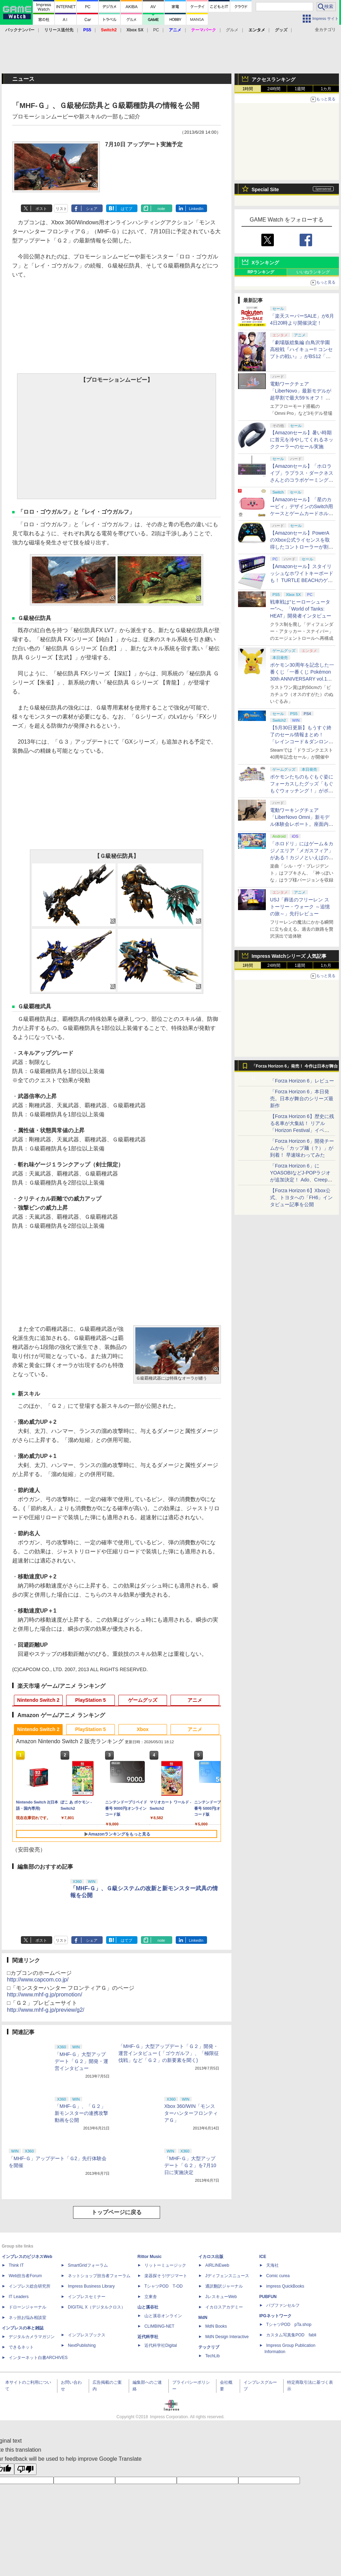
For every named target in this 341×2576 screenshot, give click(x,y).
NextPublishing (82, 2345)
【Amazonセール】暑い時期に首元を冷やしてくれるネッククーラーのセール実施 (301, 439)
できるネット (21, 2347)
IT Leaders (19, 2296)
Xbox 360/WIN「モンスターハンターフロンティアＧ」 (191, 2113)
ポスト (41, 209)
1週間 (300, 88)
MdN (202, 2317)
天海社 (272, 2265)
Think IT (16, 2265)
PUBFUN (268, 2296)
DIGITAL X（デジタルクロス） (96, 2307)
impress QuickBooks (285, 2286)
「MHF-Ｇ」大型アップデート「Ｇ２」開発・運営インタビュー (81, 2061)
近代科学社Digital (160, 2345)
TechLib (212, 2355)
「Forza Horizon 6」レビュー (302, 1081)
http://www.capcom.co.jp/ (38, 1980)
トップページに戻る (117, 2212)
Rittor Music (149, 2256)
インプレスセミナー (86, 2296)
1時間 (248, 88)
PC (156, 30)
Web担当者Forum (25, 2275)
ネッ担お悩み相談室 (27, 2317)
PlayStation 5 (90, 1700)
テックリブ (208, 2347)
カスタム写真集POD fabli (291, 2335)
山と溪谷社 (147, 2307)
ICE (262, 2256)
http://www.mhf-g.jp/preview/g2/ (45, 2010)
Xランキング (265, 262)
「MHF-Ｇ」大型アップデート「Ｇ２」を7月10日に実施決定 (190, 2165)
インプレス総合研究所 (29, 2286)
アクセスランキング (273, 79)
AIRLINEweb (217, 2265)
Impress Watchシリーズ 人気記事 (289, 956)
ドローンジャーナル (27, 2307)
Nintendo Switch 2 (38, 1700)
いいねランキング (313, 272)
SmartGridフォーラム (88, 2265)
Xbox (143, 1729)
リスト (61, 209)
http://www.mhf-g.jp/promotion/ (44, 1994)
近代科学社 (147, 2336)
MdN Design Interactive (227, 2336)
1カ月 (326, 88)
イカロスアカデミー (224, 2307)
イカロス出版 (210, 2256)
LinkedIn (196, 209)
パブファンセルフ (283, 2305)
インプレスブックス (86, 2335)
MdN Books (216, 2326)
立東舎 (150, 2296)
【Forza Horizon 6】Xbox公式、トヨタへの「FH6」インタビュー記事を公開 (301, 1197)
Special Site (265, 189)
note (161, 209)
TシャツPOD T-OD (163, 2286)
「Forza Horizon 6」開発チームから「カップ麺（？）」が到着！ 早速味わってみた (302, 1148)
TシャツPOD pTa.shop (288, 2324)
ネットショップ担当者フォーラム (99, 2275)
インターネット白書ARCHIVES (38, 2357)
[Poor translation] (25, 2469)
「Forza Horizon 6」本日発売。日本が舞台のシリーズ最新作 (301, 1098)
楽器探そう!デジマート (165, 2275)
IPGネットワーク (275, 2315)
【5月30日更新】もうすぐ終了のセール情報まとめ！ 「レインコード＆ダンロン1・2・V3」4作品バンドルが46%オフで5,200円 (301, 741)
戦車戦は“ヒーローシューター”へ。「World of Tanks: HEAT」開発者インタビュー (300, 609)
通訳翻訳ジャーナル (224, 2286)
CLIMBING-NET (159, 2326)
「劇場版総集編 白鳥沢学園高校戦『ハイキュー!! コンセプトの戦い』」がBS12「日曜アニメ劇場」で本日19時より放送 (302, 356)
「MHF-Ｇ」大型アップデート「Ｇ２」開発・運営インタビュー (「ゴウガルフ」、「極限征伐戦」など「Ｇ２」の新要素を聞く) (168, 2053)
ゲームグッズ (142, 1700)
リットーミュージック (165, 2265)
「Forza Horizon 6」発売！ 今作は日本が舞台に (295, 1068)
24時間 (273, 88)
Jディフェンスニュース (227, 2275)
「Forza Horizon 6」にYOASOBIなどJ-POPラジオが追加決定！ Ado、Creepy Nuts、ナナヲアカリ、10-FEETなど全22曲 (300, 1179)
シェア (91, 209)
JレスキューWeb (221, 2296)
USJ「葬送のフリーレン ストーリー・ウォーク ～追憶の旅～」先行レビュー (300, 906)
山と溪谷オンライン (163, 2315)
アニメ (195, 1700)
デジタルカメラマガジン (32, 2336)
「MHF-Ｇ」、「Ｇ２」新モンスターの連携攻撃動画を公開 (81, 2113)
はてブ (126, 209)
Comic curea (278, 2275)
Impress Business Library (91, 2286)
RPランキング (260, 272)
